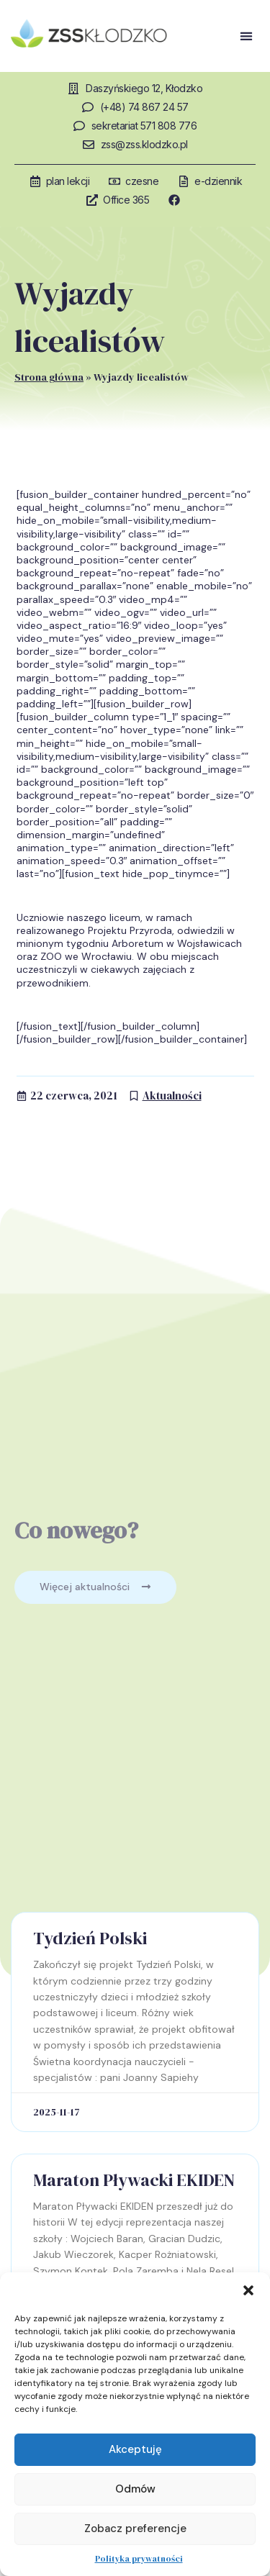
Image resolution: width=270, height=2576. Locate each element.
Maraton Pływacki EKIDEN (134, 2180)
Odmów (135, 2489)
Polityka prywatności (139, 2558)
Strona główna (49, 377)
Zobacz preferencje (135, 2528)
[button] (248, 2290)
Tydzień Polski (90, 1938)
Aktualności (172, 1095)
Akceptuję (135, 2449)
